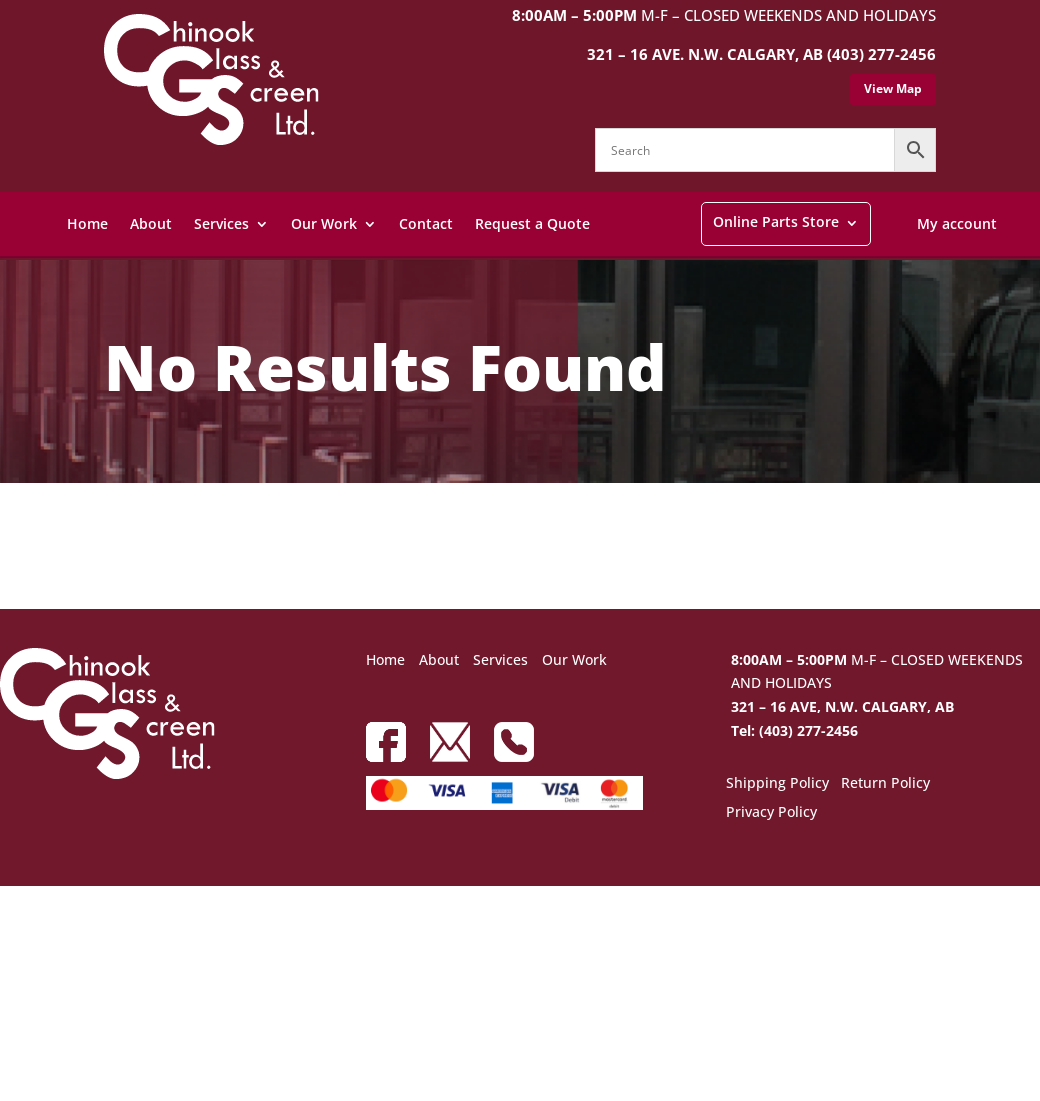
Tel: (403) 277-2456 (794, 730)
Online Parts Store (776, 221)
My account (957, 223)
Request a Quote (532, 223)
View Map (893, 88)
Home (87, 223)
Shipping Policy (777, 784)
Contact (426, 223)
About (151, 223)
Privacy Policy (771, 813)
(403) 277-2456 (881, 54)
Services (221, 223)
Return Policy (885, 784)
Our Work (324, 223)
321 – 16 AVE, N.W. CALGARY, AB (842, 706)
